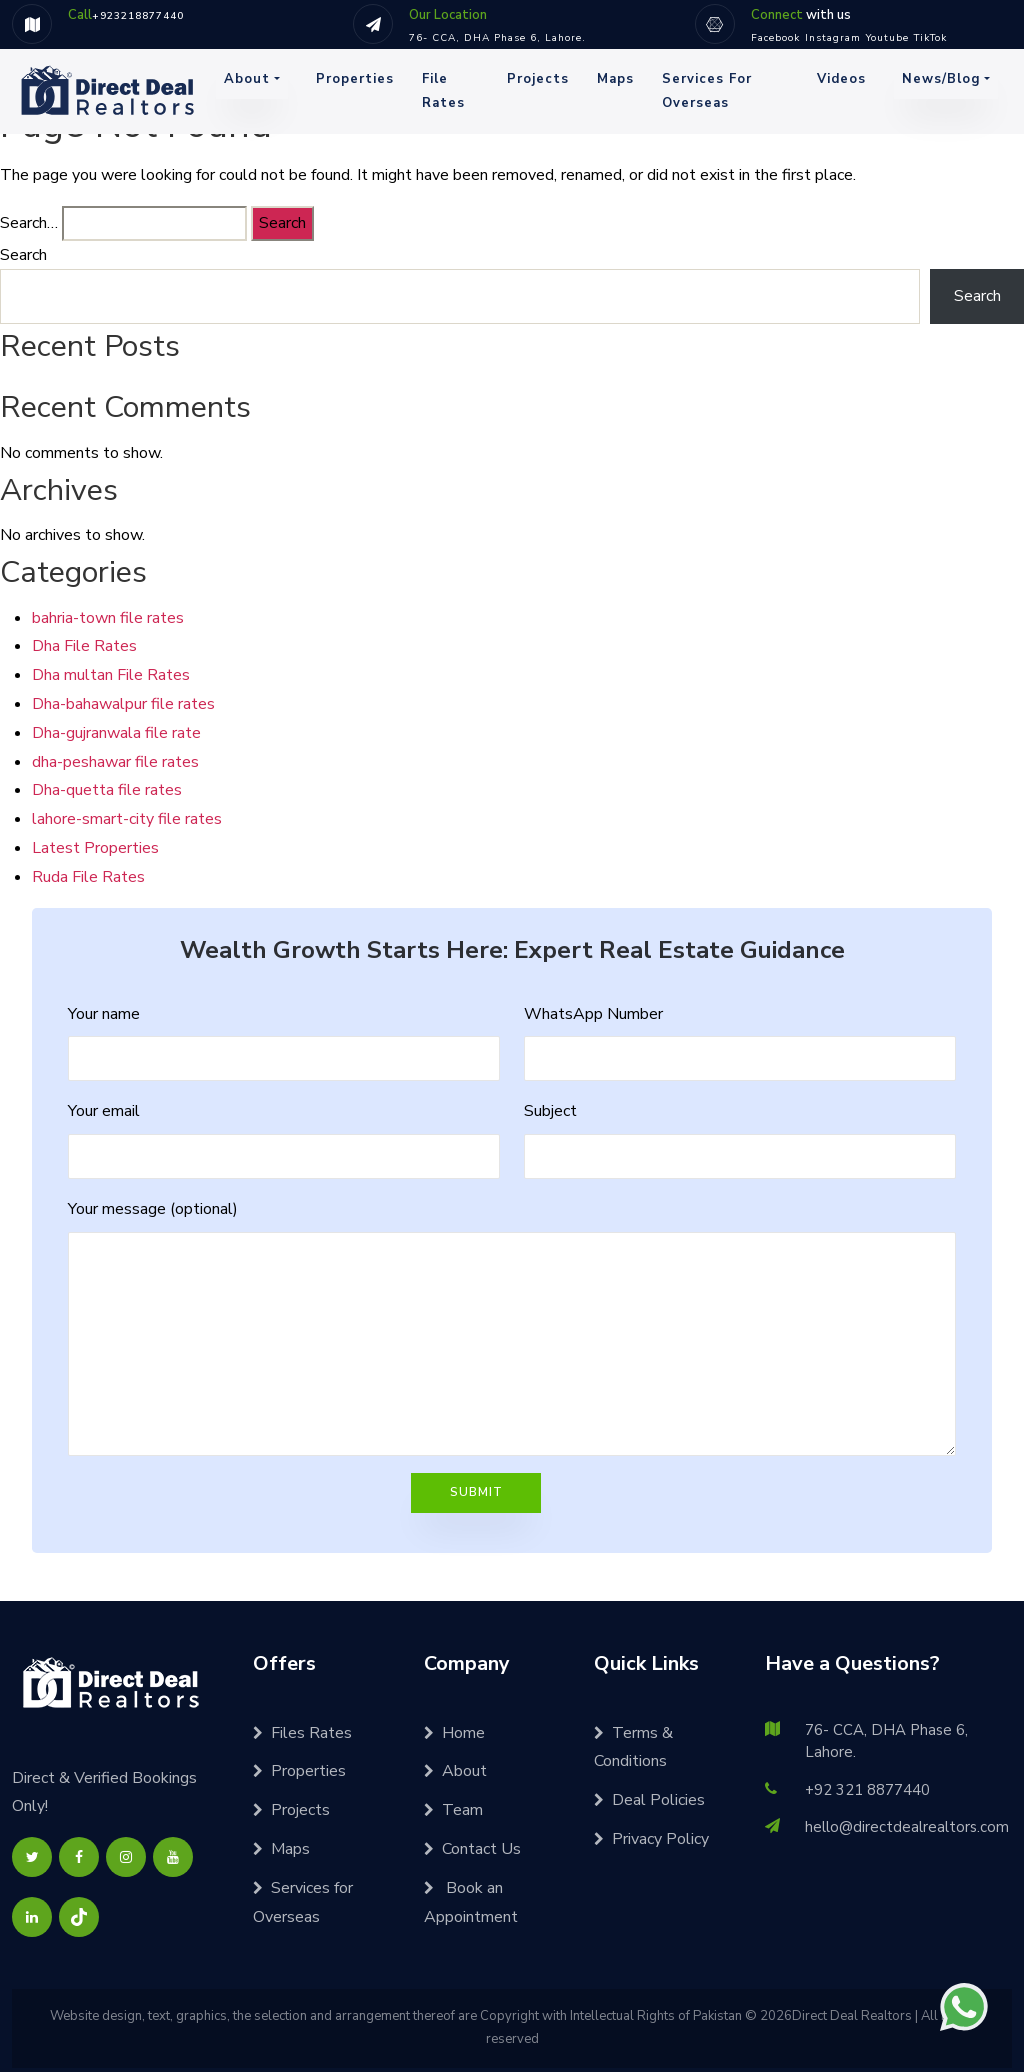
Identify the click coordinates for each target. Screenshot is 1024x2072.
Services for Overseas (707, 90)
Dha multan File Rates (111, 675)
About (247, 79)
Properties (355, 79)
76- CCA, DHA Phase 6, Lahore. (497, 38)
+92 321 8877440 (867, 1790)
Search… (29, 223)
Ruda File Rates (88, 877)
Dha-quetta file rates (107, 790)
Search (23, 255)
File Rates (443, 90)
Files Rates (302, 1733)
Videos (841, 79)
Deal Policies (649, 1800)
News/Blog (941, 79)
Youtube (887, 38)
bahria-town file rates (108, 618)
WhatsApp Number (593, 1014)
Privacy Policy (651, 1839)
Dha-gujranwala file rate (116, 733)
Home (454, 1733)
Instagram (833, 38)
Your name (104, 1014)
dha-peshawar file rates (115, 762)
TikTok (930, 38)
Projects (538, 79)
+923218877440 (138, 16)
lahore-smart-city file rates (127, 819)
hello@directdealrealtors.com (907, 1827)
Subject (550, 1111)
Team (453, 1810)
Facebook (775, 38)
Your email (104, 1111)
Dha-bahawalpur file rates (123, 704)
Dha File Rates (84, 646)
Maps (615, 79)
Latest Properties (95, 848)
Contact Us (472, 1849)
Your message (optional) (153, 1209)
